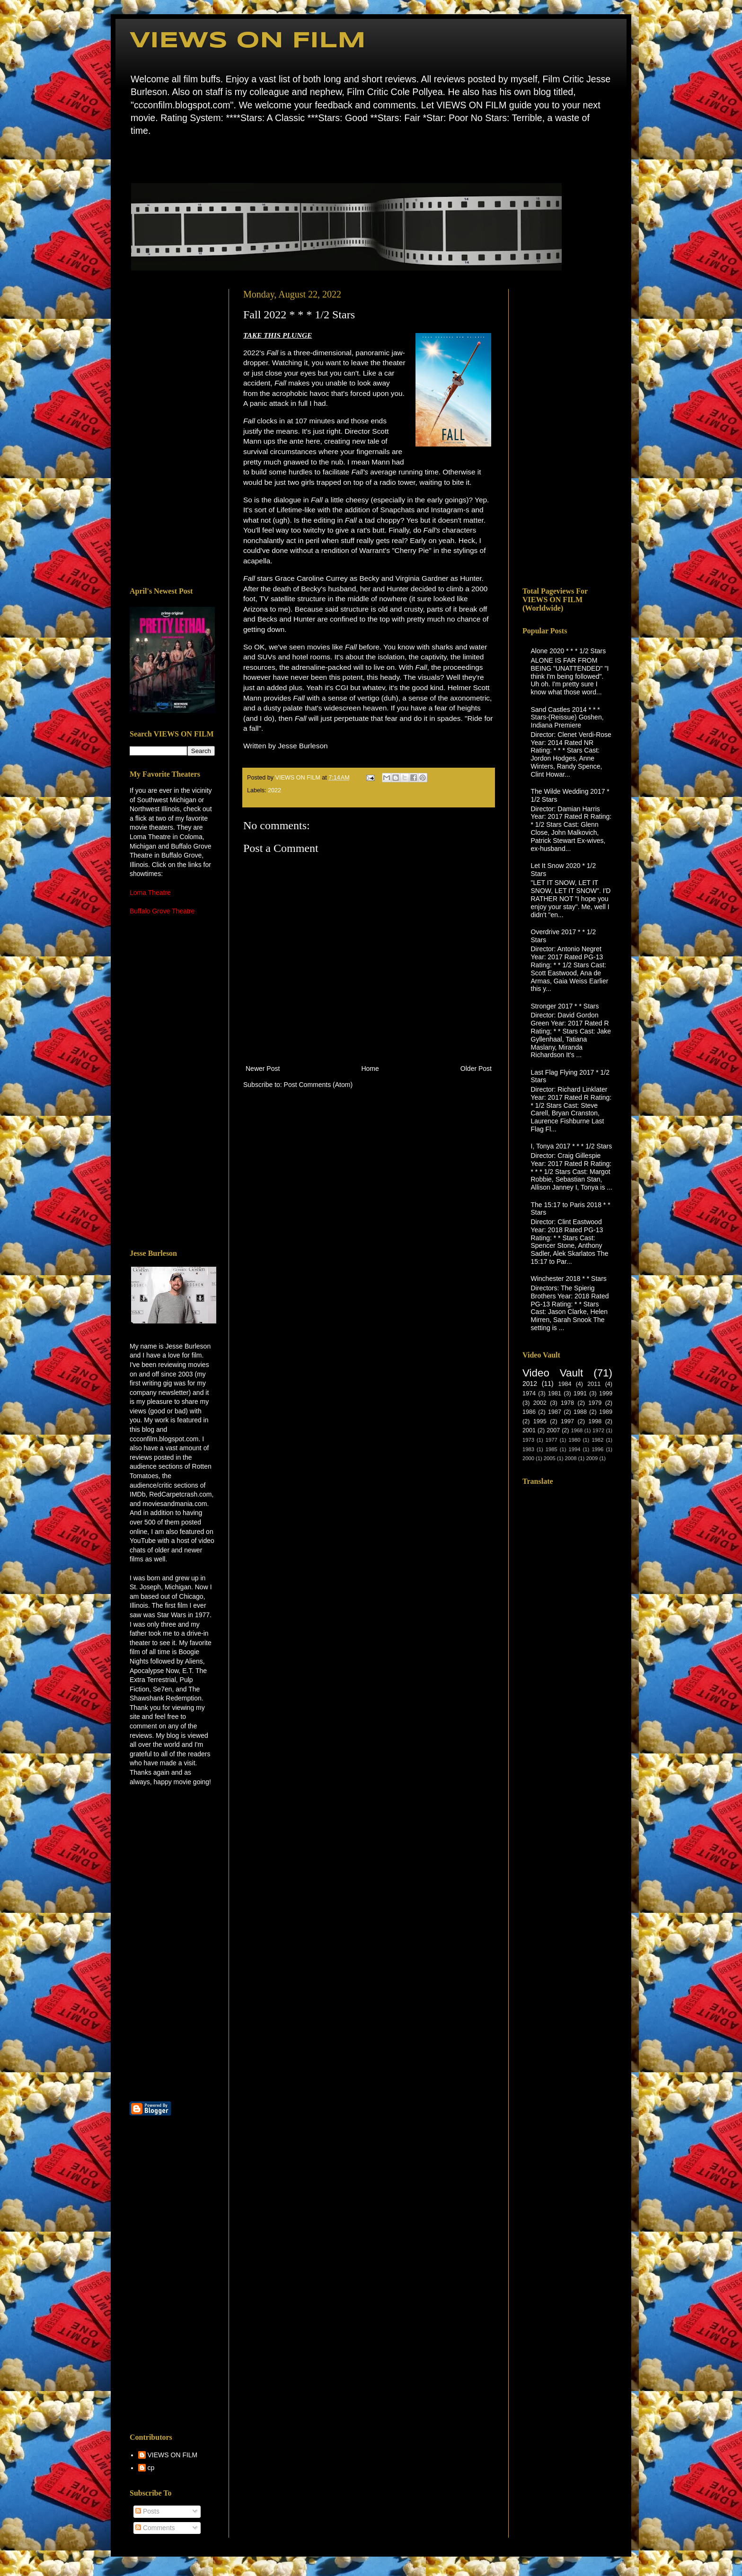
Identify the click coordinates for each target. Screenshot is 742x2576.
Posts (147, 2511)
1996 (597, 1449)
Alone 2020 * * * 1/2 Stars (568, 651)
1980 (575, 1440)
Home (132, 158)
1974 (529, 1393)
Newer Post (263, 1068)
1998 (594, 1421)
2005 (550, 1458)
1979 (594, 1403)
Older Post (476, 1068)
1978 (567, 1403)
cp (151, 2467)
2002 (540, 1403)
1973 (528, 1440)
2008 (571, 1458)
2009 (592, 1458)
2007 (553, 1430)
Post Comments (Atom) (318, 1084)
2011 (594, 1384)
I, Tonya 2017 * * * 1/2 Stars (571, 1146)
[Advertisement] (172, 431)
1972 (598, 1430)
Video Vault (552, 1373)
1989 (605, 1412)
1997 (567, 1421)
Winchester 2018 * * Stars (569, 1278)
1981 (554, 1393)
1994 (575, 1449)
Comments (155, 2528)
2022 (274, 790)
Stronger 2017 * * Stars (565, 1006)
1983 (528, 1449)
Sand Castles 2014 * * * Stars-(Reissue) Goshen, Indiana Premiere (567, 717)
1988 (580, 1412)
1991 (580, 1393)
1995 (540, 1421)
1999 (605, 1393)
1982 (597, 1440)
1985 (551, 1449)
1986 (529, 1412)
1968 (577, 1430)
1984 (564, 1384)
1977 (551, 1440)
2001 (529, 1430)
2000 (528, 1458)
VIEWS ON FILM (248, 41)
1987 (554, 1412)
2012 (529, 1383)
